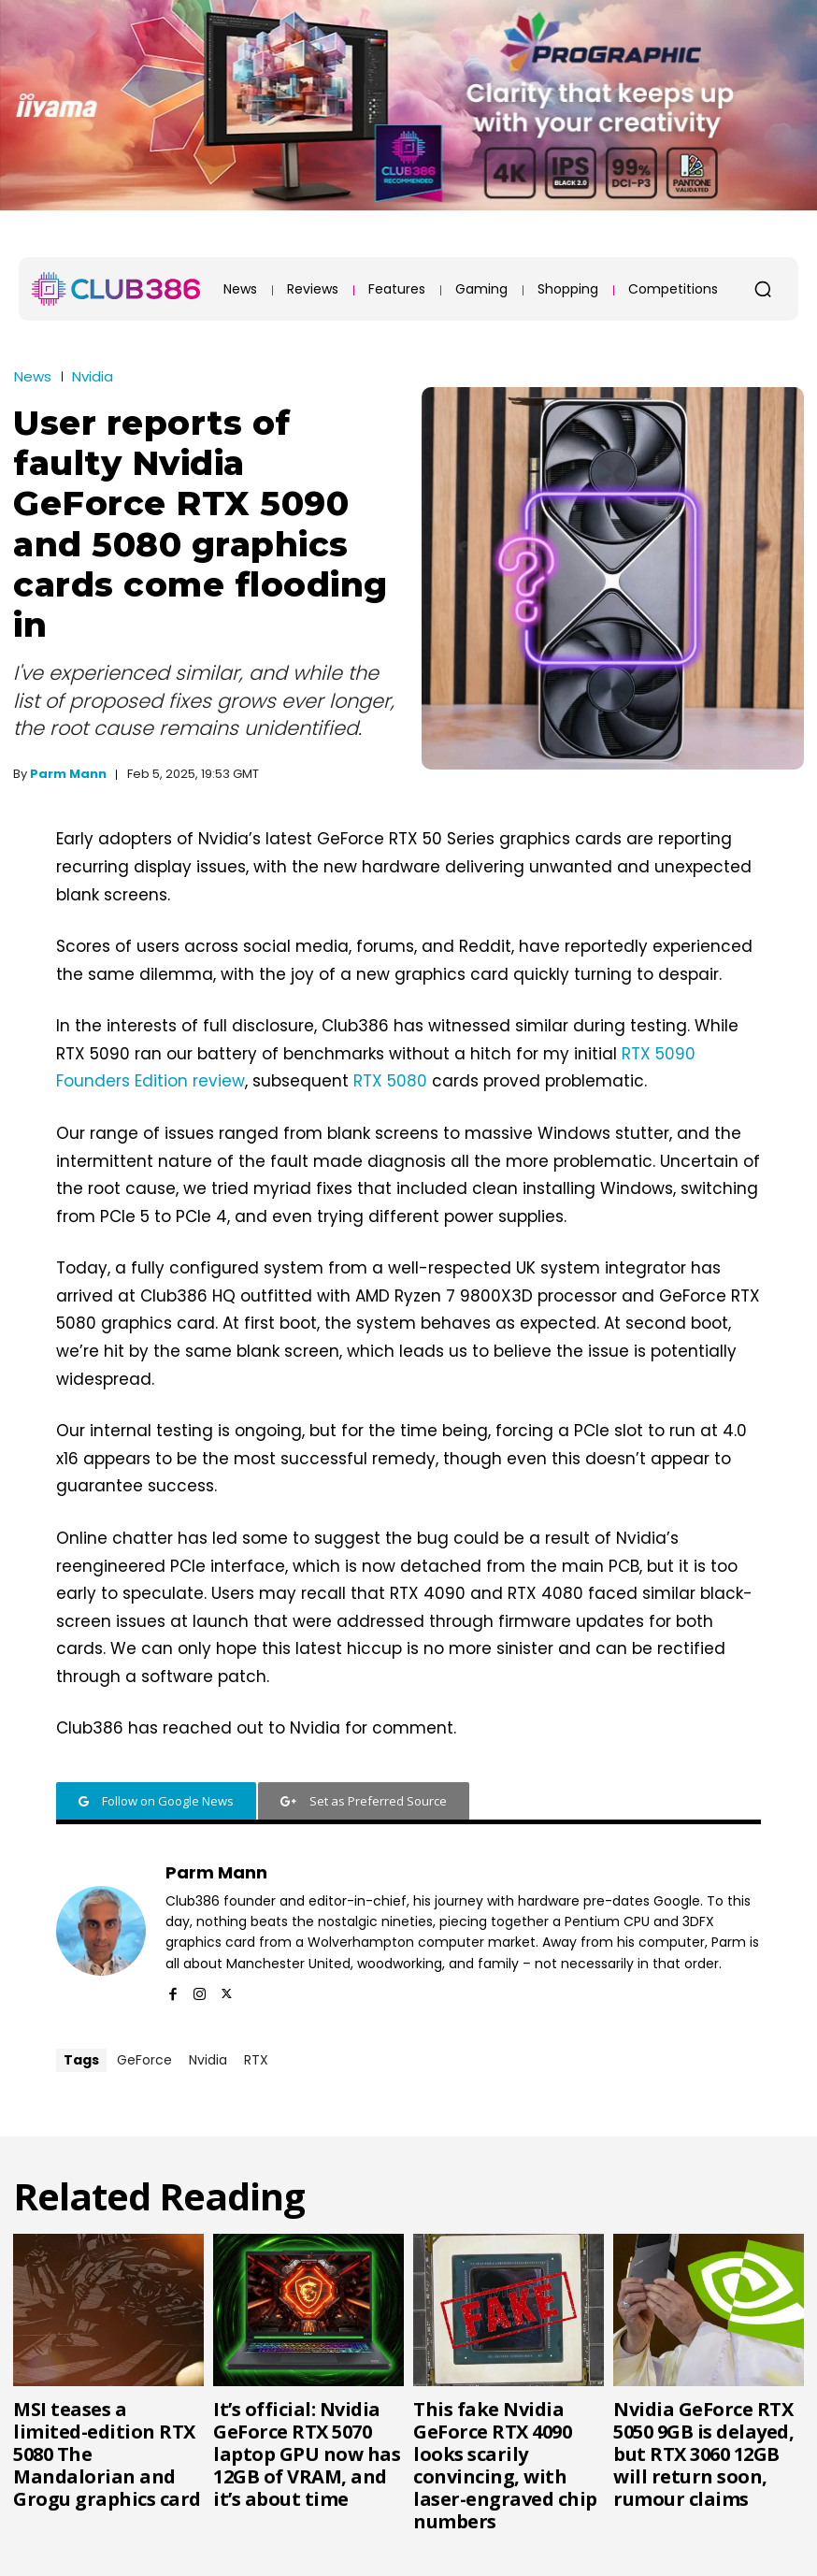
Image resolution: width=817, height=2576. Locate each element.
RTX (256, 2060)
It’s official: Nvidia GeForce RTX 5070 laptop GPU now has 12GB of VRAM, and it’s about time (306, 2453)
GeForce (144, 2060)
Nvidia (92, 376)
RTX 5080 (390, 1081)
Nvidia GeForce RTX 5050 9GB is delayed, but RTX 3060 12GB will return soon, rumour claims (703, 2453)
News (32, 376)
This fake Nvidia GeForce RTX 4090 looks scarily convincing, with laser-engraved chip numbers (505, 2465)
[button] (762, 288)
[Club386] (116, 289)
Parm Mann (68, 774)
